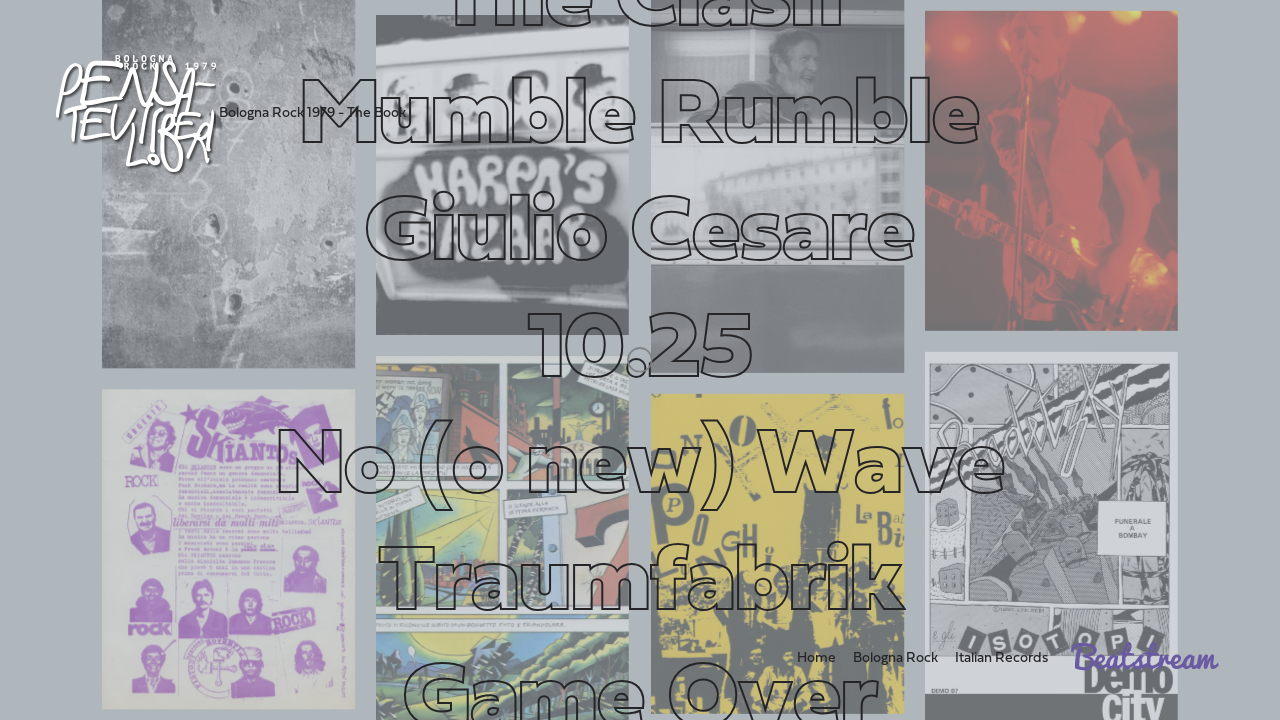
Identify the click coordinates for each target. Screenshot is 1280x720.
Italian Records (1001, 658)
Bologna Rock (895, 658)
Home (816, 658)
